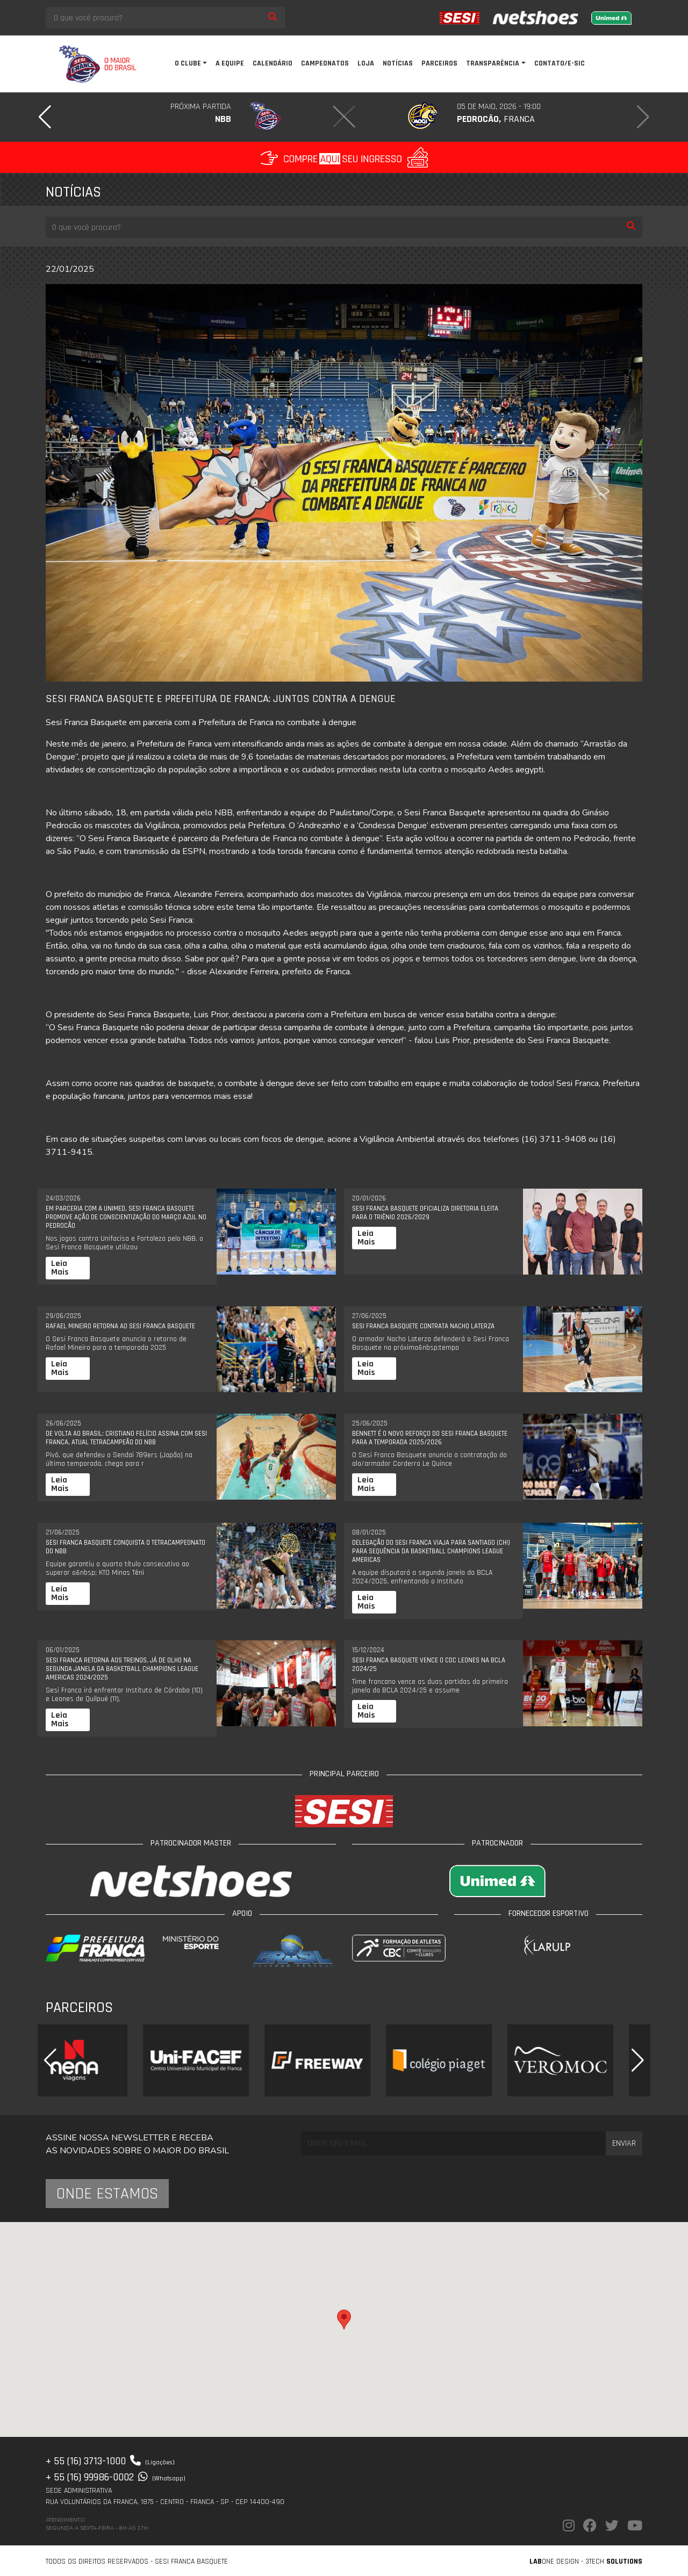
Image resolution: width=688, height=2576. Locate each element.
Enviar (624, 2143)
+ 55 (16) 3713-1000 (110, 2461)
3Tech (613, 2561)
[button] (45, 117)
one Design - (557, 2561)
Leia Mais (60, 1268)
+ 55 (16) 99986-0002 (115, 2477)
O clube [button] (188, 63)
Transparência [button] (492, 63)
